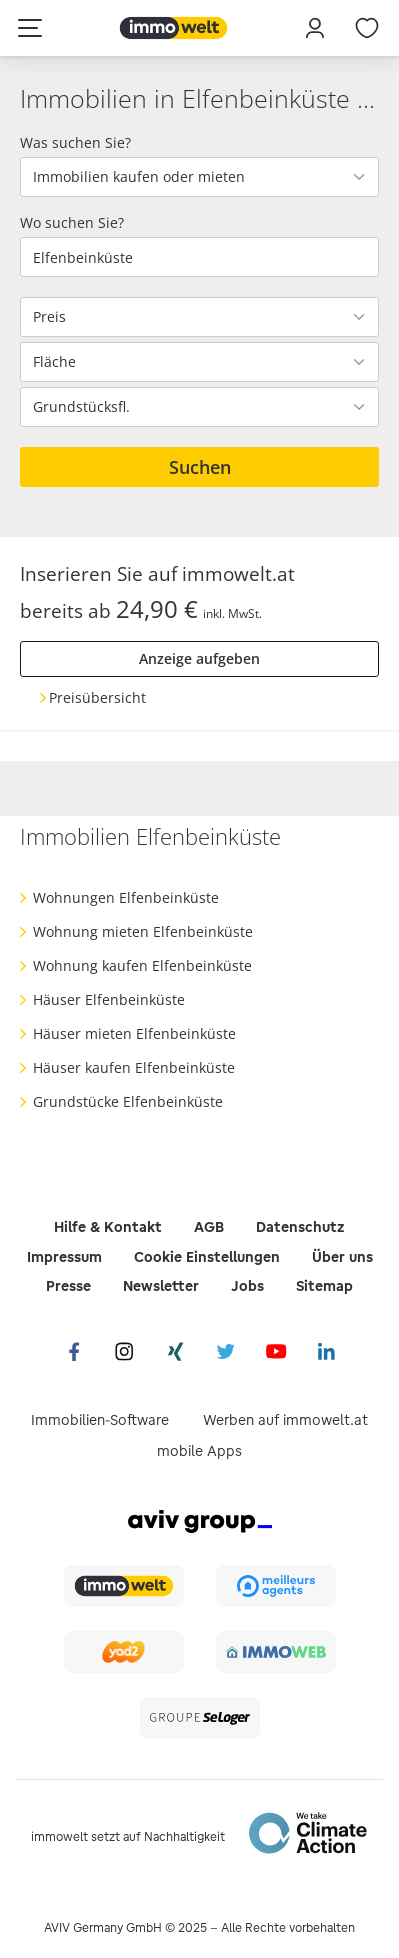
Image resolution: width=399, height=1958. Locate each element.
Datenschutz (300, 1227)
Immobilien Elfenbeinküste (150, 836)
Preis (49, 317)
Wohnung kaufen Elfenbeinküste (142, 965)
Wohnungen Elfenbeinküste (126, 897)
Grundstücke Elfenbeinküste (128, 1101)
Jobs (247, 1286)
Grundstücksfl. (81, 407)
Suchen (200, 467)
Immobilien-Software (100, 1420)
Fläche (54, 362)
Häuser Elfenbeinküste (109, 999)
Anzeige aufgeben (199, 658)
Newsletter (161, 1286)
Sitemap (324, 1286)
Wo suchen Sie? (72, 222)
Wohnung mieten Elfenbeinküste (143, 931)
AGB (209, 1227)
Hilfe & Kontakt (108, 1227)
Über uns (342, 1257)
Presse (68, 1286)
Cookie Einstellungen (207, 1257)
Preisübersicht (97, 697)
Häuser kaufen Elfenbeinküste (134, 1067)
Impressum (64, 1257)
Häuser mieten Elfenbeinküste (134, 1033)
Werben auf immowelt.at (285, 1420)
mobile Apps (199, 1451)
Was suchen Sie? (75, 142)
